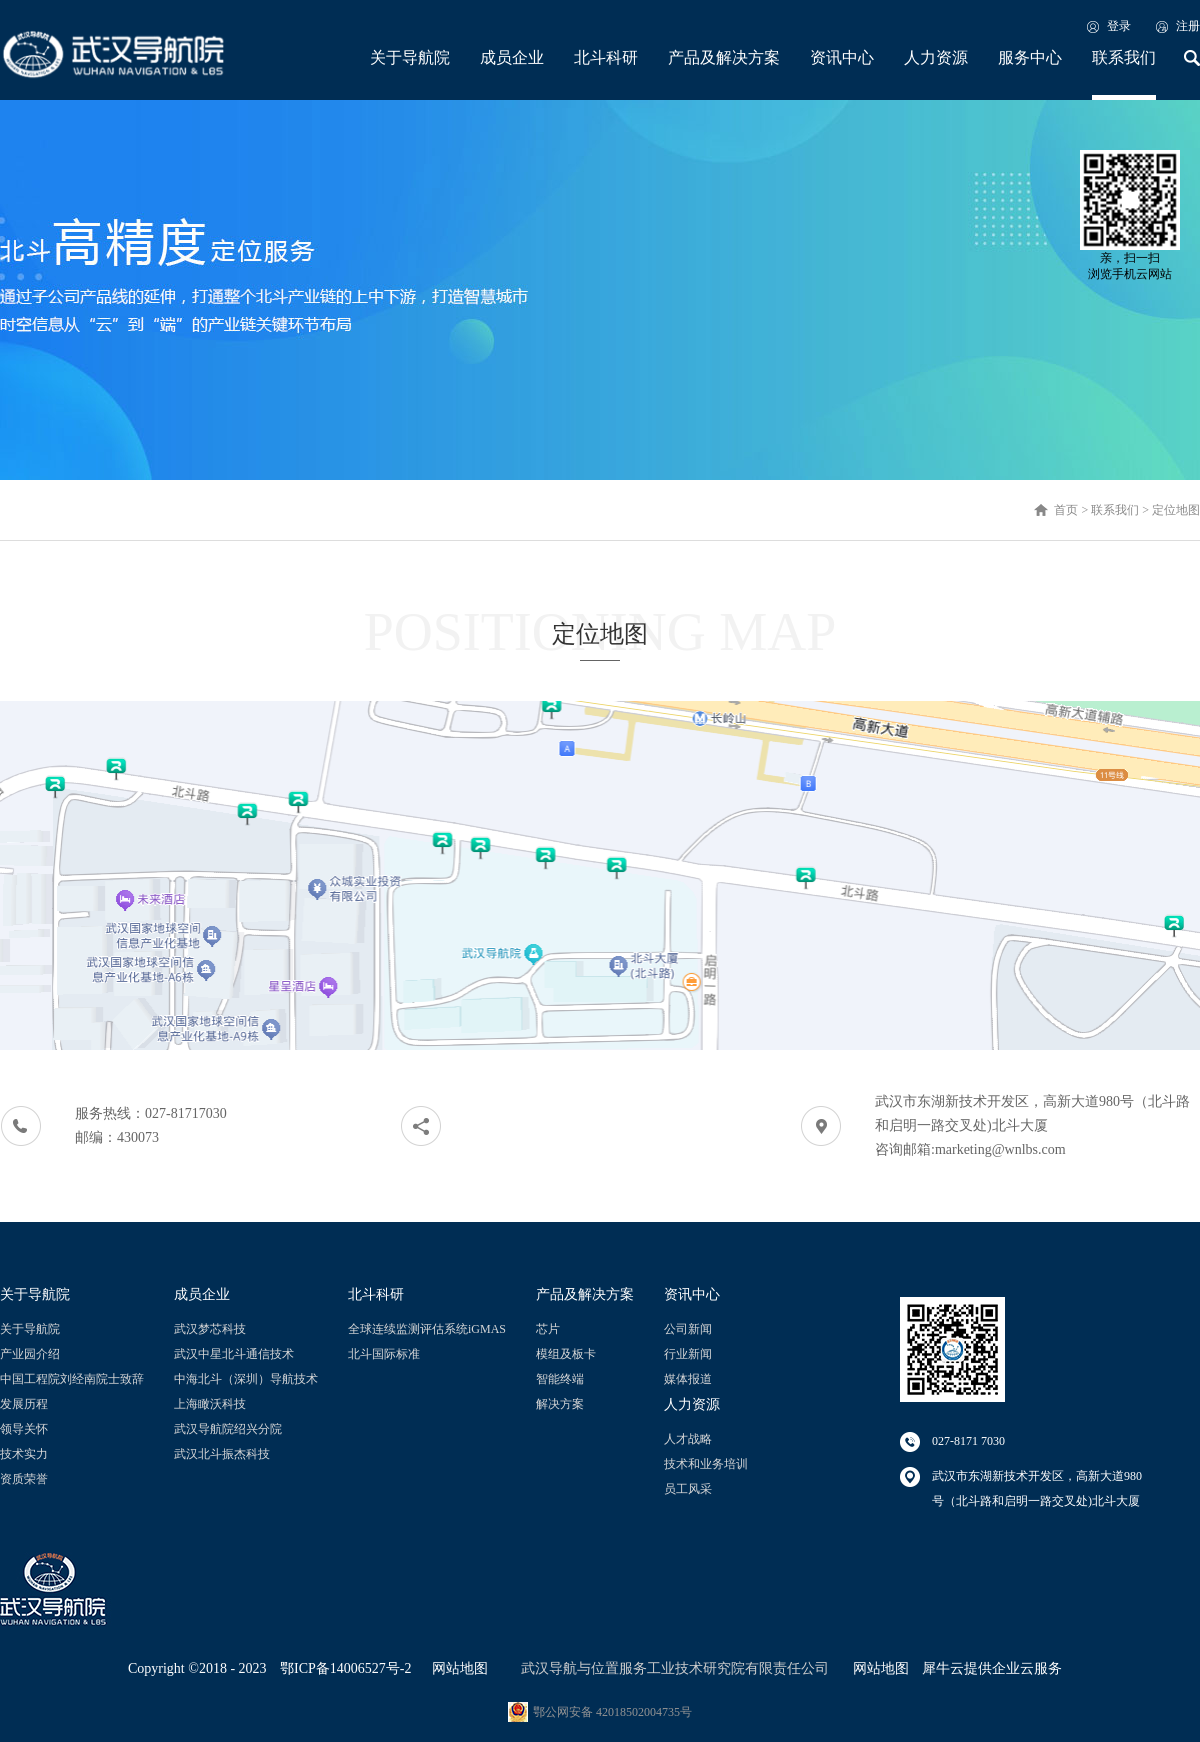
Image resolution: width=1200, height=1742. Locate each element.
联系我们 (1115, 510)
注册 (1188, 26)
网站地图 (456, 1668)
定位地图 (1176, 510)
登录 (1119, 26)
